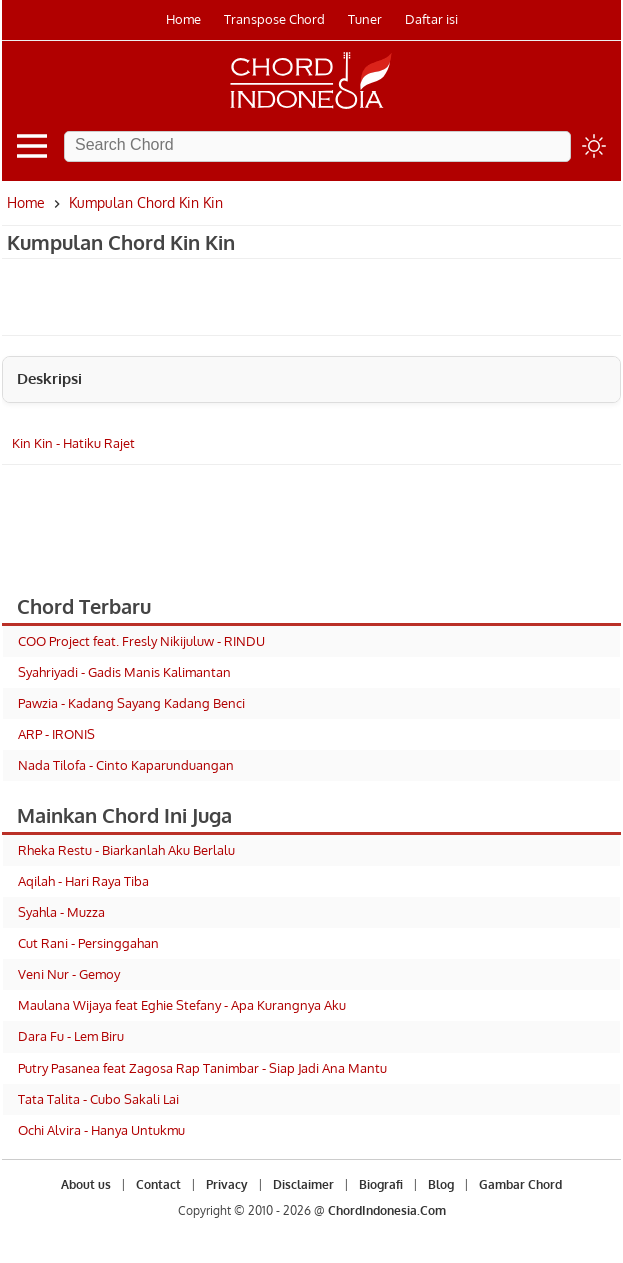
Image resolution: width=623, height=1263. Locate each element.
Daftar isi (431, 19)
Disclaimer (303, 1184)
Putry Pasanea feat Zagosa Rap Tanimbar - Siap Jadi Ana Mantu (202, 1068)
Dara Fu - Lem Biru (71, 1036)
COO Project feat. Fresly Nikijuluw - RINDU (141, 641)
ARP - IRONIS (56, 734)
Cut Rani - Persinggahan (88, 943)
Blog (441, 1184)
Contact (158, 1184)
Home (183, 19)
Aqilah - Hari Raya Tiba (83, 881)
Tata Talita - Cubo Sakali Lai (98, 1099)
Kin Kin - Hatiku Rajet (73, 443)
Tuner (365, 19)
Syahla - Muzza (61, 912)
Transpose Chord (274, 19)
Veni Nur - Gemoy (69, 974)
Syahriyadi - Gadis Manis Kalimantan (124, 672)
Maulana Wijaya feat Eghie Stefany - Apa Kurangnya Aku (182, 1005)
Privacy (227, 1184)
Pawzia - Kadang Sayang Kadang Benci (131, 703)
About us (86, 1184)
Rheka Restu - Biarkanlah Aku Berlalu (126, 850)
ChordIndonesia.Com (387, 1210)
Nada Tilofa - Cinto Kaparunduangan (126, 765)
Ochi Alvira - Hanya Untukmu (101, 1130)
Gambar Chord (520, 1184)
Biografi (381, 1184)
